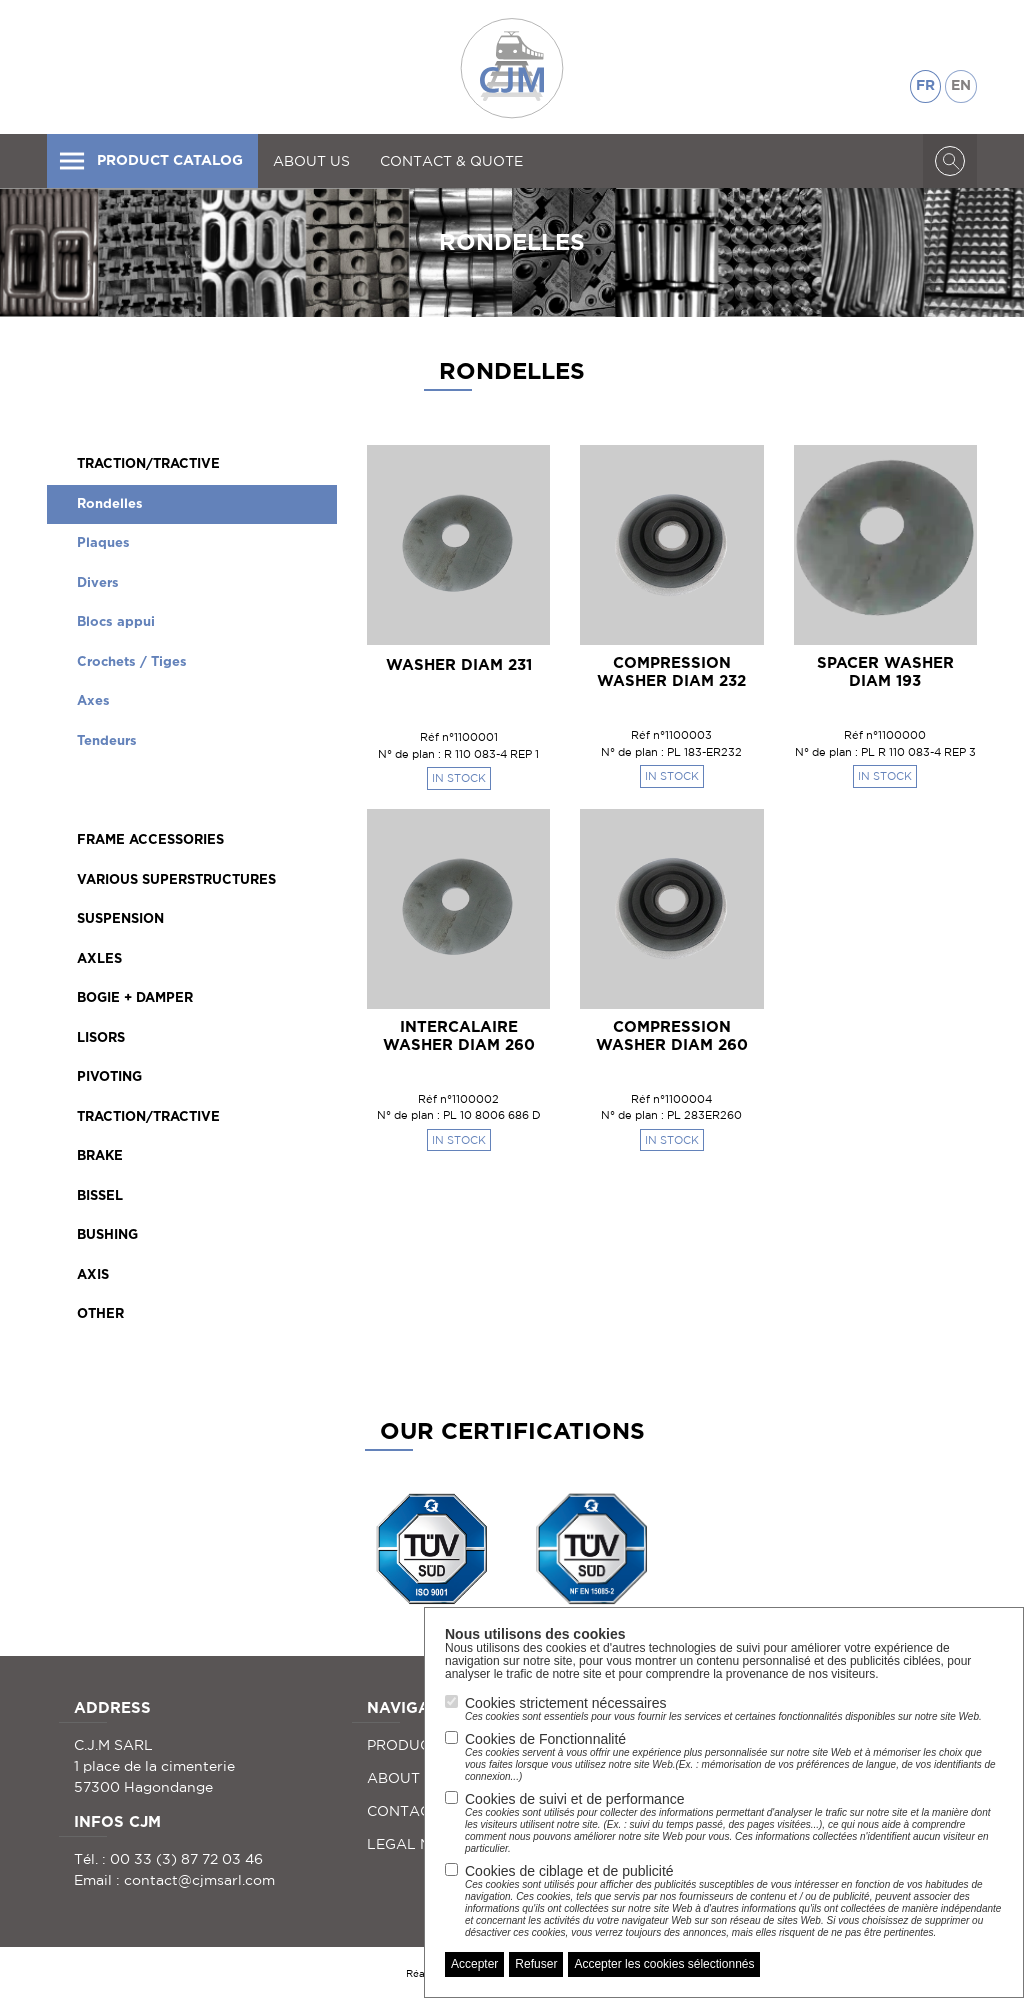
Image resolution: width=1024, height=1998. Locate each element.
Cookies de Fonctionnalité (734, 1757)
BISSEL (100, 1196)
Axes (93, 701)
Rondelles (110, 504)
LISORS (101, 1038)
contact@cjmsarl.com (199, 1880)
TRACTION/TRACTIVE (148, 464)
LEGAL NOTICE (421, 1844)
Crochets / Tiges (132, 662)
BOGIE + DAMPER (135, 998)
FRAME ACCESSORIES (150, 840)
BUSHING (107, 1235)
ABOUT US (311, 161)
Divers (98, 583)
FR (925, 86)
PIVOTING (109, 1077)
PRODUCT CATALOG (150, 161)
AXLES (99, 959)
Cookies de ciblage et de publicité (734, 1901)
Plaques (103, 543)
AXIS (93, 1275)
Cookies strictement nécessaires (723, 1709)
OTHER (100, 1314)
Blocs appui (116, 622)
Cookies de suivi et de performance (734, 1823)
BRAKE (100, 1156)
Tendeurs (107, 741)
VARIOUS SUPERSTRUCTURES (176, 880)
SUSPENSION (120, 919)
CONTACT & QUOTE (451, 161)
